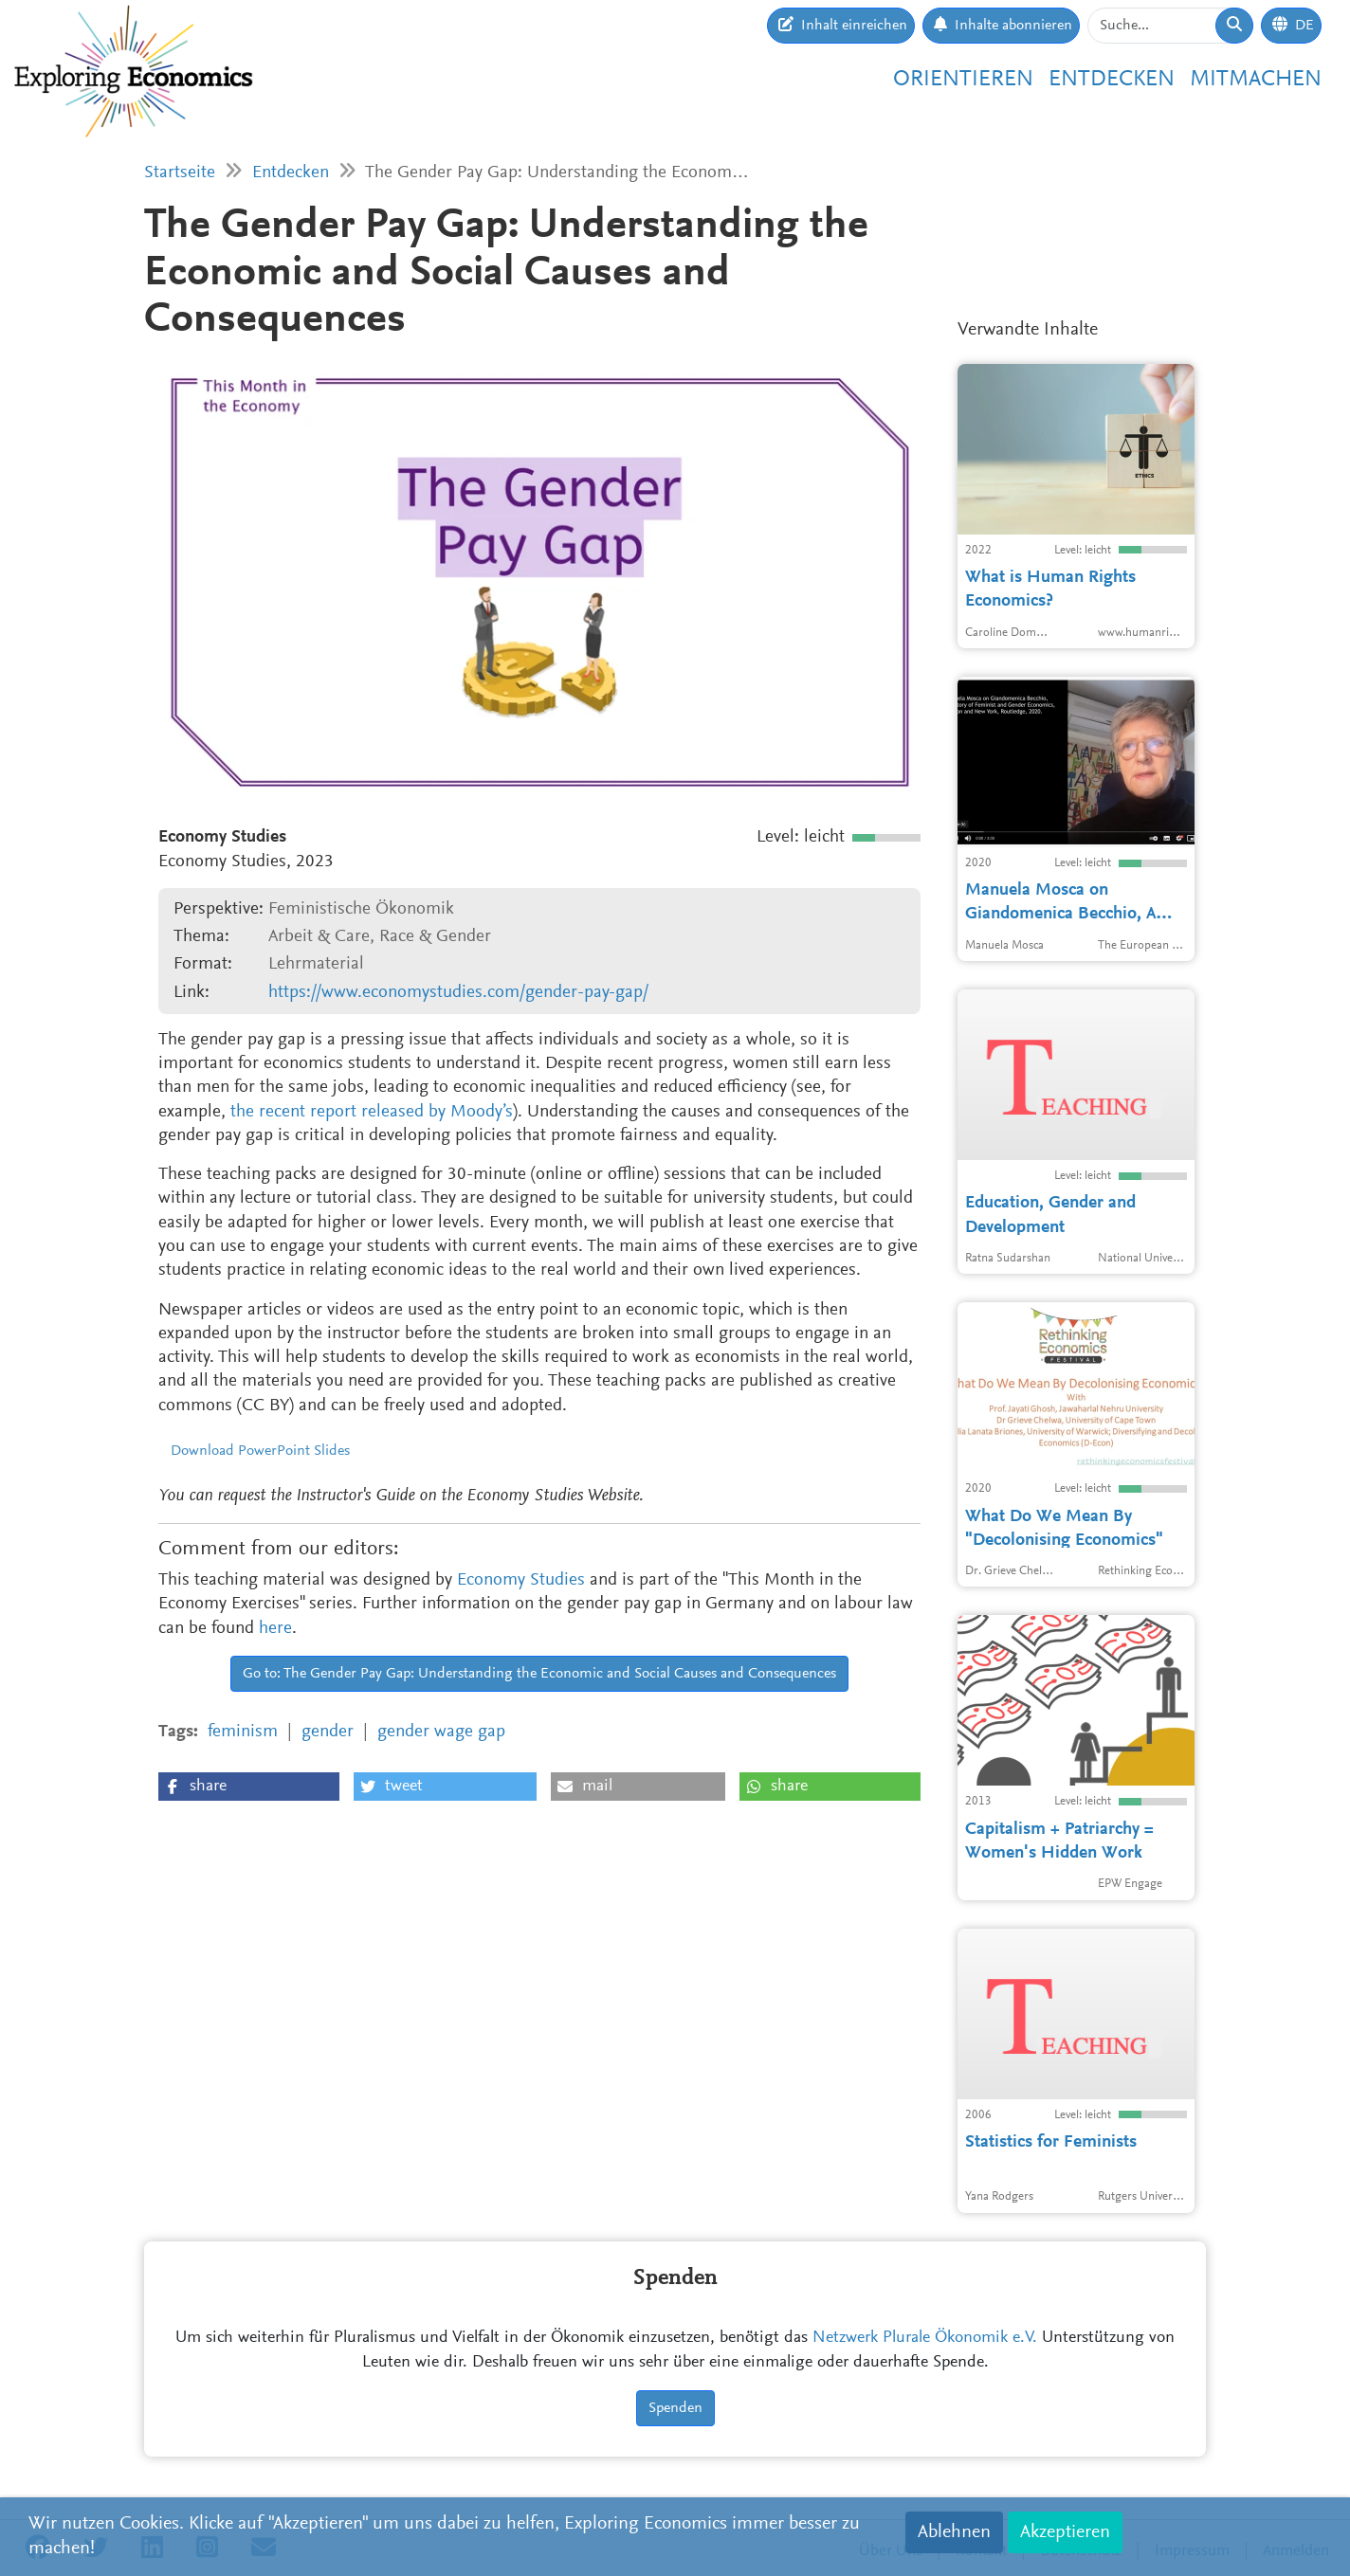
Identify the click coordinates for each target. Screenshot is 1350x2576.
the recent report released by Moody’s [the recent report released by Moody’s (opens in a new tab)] (371, 1112)
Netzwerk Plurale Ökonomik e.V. (924, 2338)
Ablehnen (954, 2532)
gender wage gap (441, 1732)
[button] (248, 1786)
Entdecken (1112, 79)
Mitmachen (1256, 79)
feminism (243, 1732)
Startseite (179, 173)
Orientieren (963, 79)
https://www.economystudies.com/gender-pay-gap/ (458, 993)
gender (327, 1732)
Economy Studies (521, 1580)
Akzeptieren (1065, 2532)
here (275, 1629)
